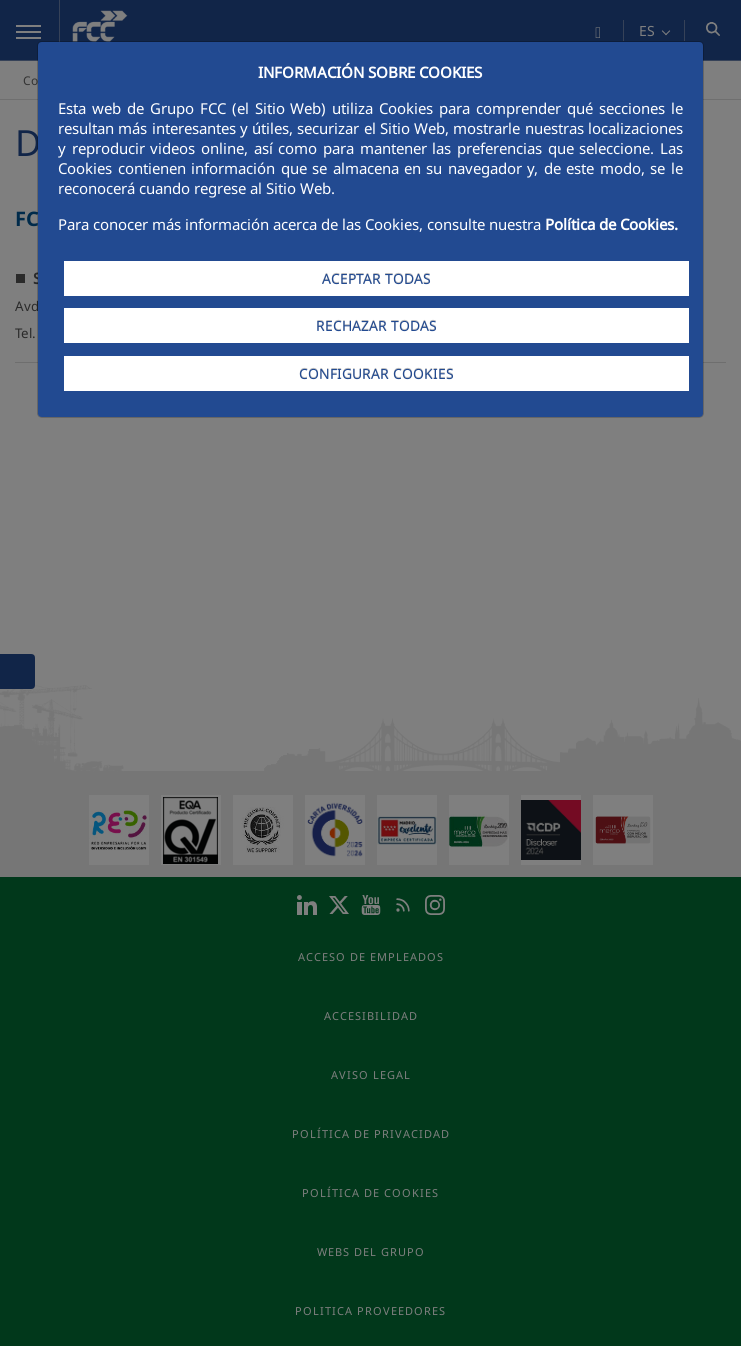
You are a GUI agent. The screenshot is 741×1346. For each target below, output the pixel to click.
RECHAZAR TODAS (376, 325)
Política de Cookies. (611, 224)
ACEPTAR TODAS (376, 278)
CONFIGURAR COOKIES (376, 373)
